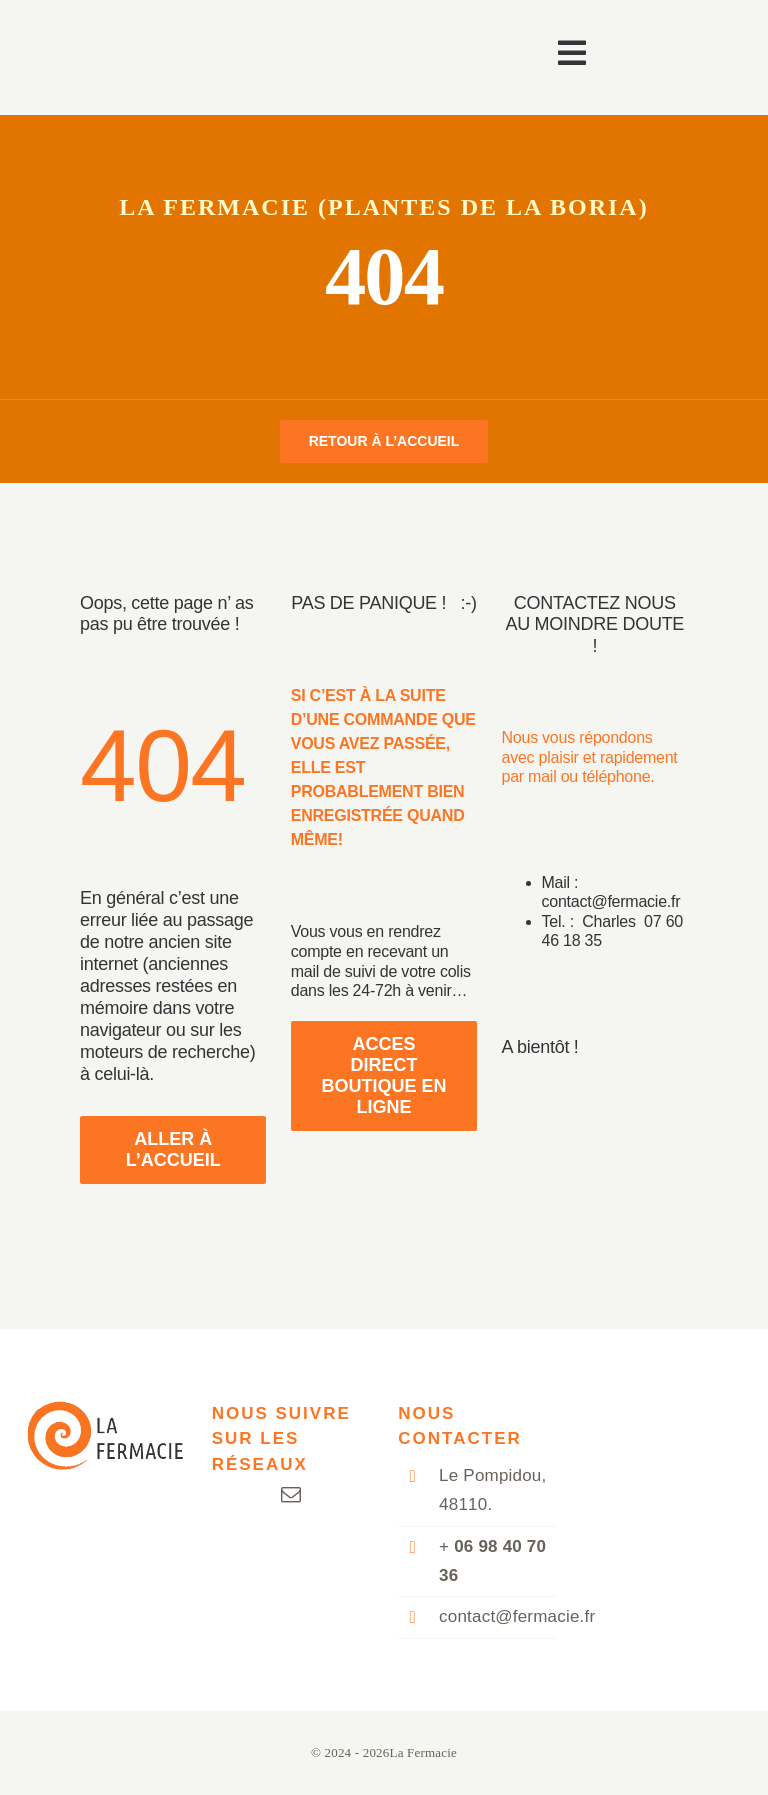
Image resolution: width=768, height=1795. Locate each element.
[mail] (291, 1495)
